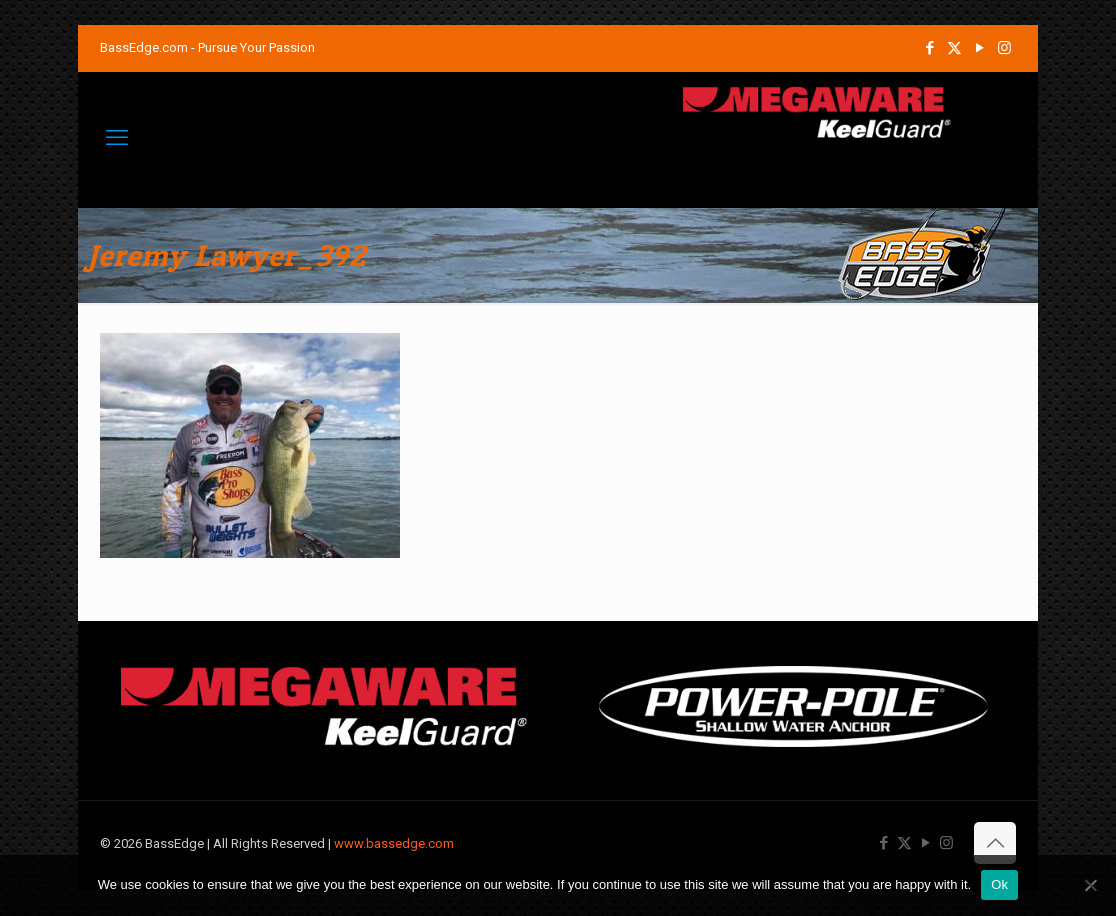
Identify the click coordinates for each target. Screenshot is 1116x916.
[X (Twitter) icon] (954, 48)
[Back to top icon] (995, 843)
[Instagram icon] (1004, 48)
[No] (1091, 885)
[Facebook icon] (929, 48)
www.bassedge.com (394, 843)
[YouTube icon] (979, 48)
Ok (999, 884)
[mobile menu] (117, 138)
